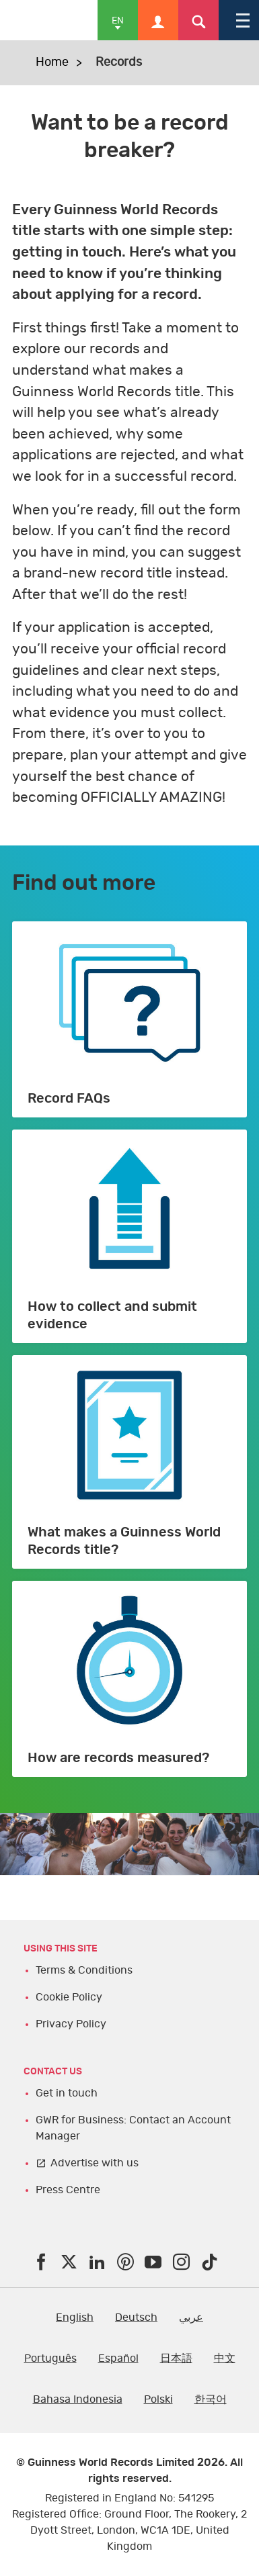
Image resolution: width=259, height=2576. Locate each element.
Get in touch (67, 2093)
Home (52, 62)
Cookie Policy (69, 1997)
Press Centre (68, 2189)
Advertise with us (94, 2163)
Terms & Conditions (84, 1970)
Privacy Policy (71, 2024)
